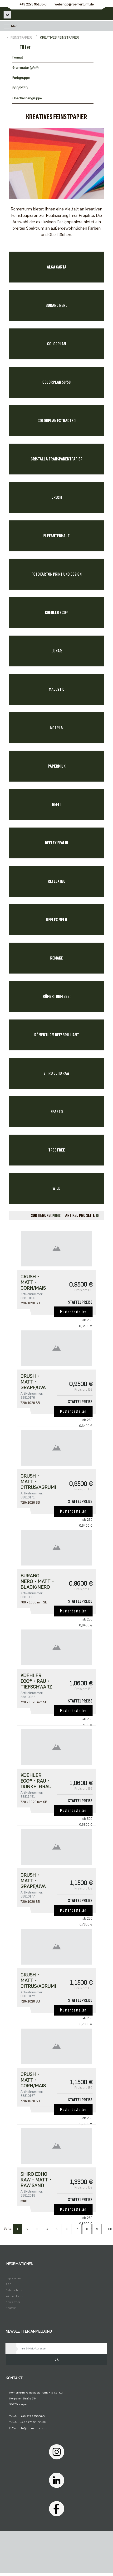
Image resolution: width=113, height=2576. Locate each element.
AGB (8, 2284)
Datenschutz (14, 2290)
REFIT (56, 804)
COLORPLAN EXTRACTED (57, 420)
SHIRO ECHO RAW (56, 1073)
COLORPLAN (56, 343)
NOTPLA (56, 727)
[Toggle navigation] (6, 26)
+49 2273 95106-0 (33, 4)
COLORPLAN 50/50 (56, 382)
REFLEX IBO (56, 881)
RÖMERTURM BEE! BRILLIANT (56, 1035)
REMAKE (56, 958)
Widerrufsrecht (15, 2296)
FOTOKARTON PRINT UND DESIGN (56, 574)
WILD (56, 1188)
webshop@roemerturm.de (74, 4)
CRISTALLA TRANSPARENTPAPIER (57, 459)
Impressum (13, 2278)
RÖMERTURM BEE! (56, 996)
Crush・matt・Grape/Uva (33, 1381)
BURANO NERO (57, 305)
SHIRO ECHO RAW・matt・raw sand (36, 2179)
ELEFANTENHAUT (56, 535)
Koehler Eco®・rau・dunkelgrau (35, 1780)
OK (56, 2359)
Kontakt (11, 2308)
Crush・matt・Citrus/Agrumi (38, 1481)
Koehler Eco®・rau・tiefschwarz (36, 1681)
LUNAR (56, 651)
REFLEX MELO (56, 919)
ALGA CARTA (56, 267)
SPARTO (56, 1111)
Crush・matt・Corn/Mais (33, 1282)
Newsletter (13, 2302)
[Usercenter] (93, 13)
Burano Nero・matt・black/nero (37, 1581)
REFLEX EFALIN (56, 843)
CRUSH (56, 497)
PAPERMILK (56, 766)
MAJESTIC (56, 689)
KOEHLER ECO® (56, 612)
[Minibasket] (106, 13)
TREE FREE (56, 1150)
